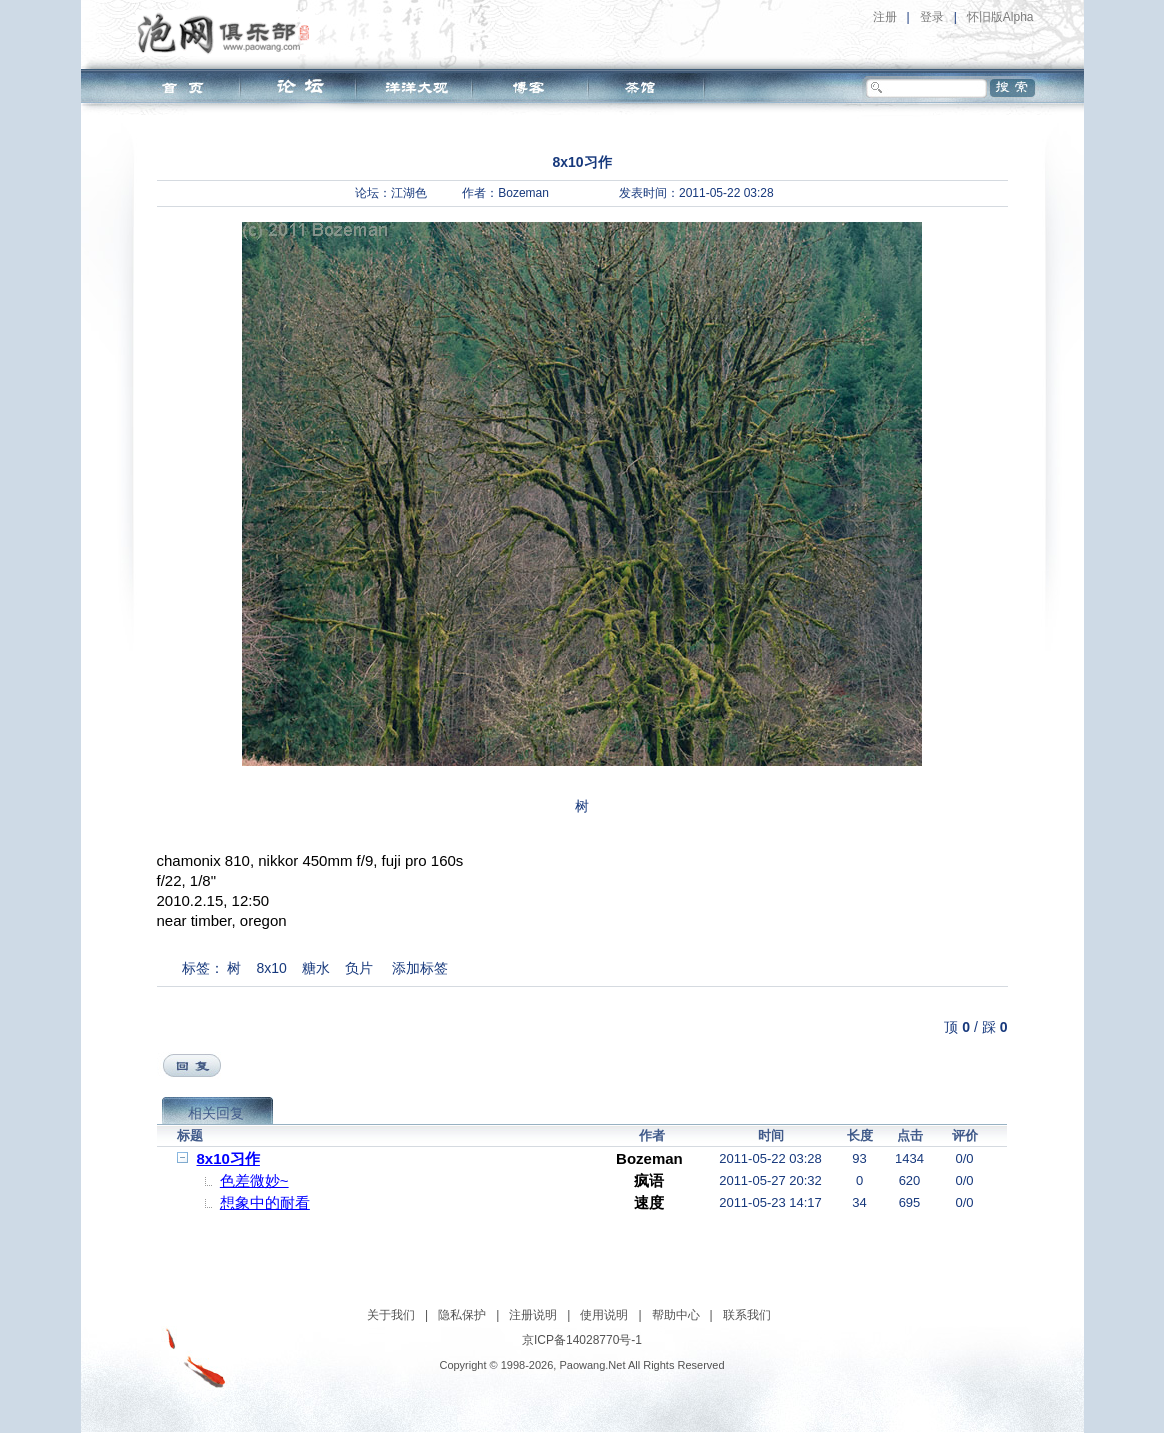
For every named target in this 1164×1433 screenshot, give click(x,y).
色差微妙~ (254, 1180)
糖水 (316, 968)
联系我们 (747, 1315)
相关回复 (216, 1113)
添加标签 (420, 968)
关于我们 (391, 1315)
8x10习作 (228, 1158)
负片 (359, 968)
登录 (932, 17)
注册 (885, 17)
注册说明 (533, 1315)
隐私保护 (462, 1315)
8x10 (271, 968)
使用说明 (604, 1315)
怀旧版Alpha (1000, 17)
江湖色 (409, 193)
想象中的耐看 (265, 1202)
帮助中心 (676, 1315)
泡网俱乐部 (228, 33)
